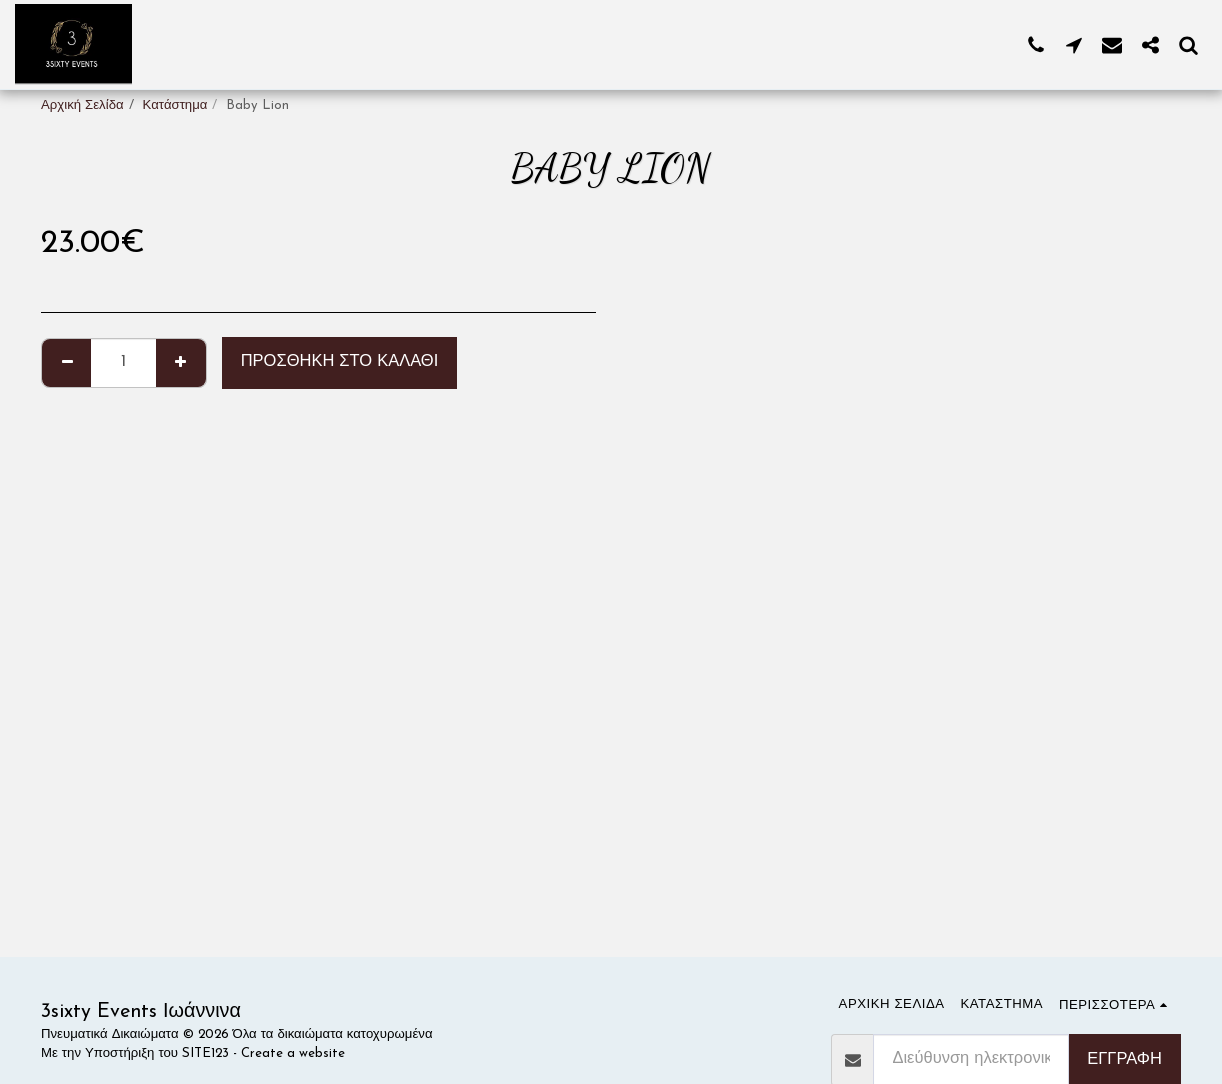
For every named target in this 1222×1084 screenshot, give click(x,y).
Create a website (293, 1053)
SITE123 (205, 1053)
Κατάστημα (175, 105)
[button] (1036, 44)
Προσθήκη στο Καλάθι (340, 362)
